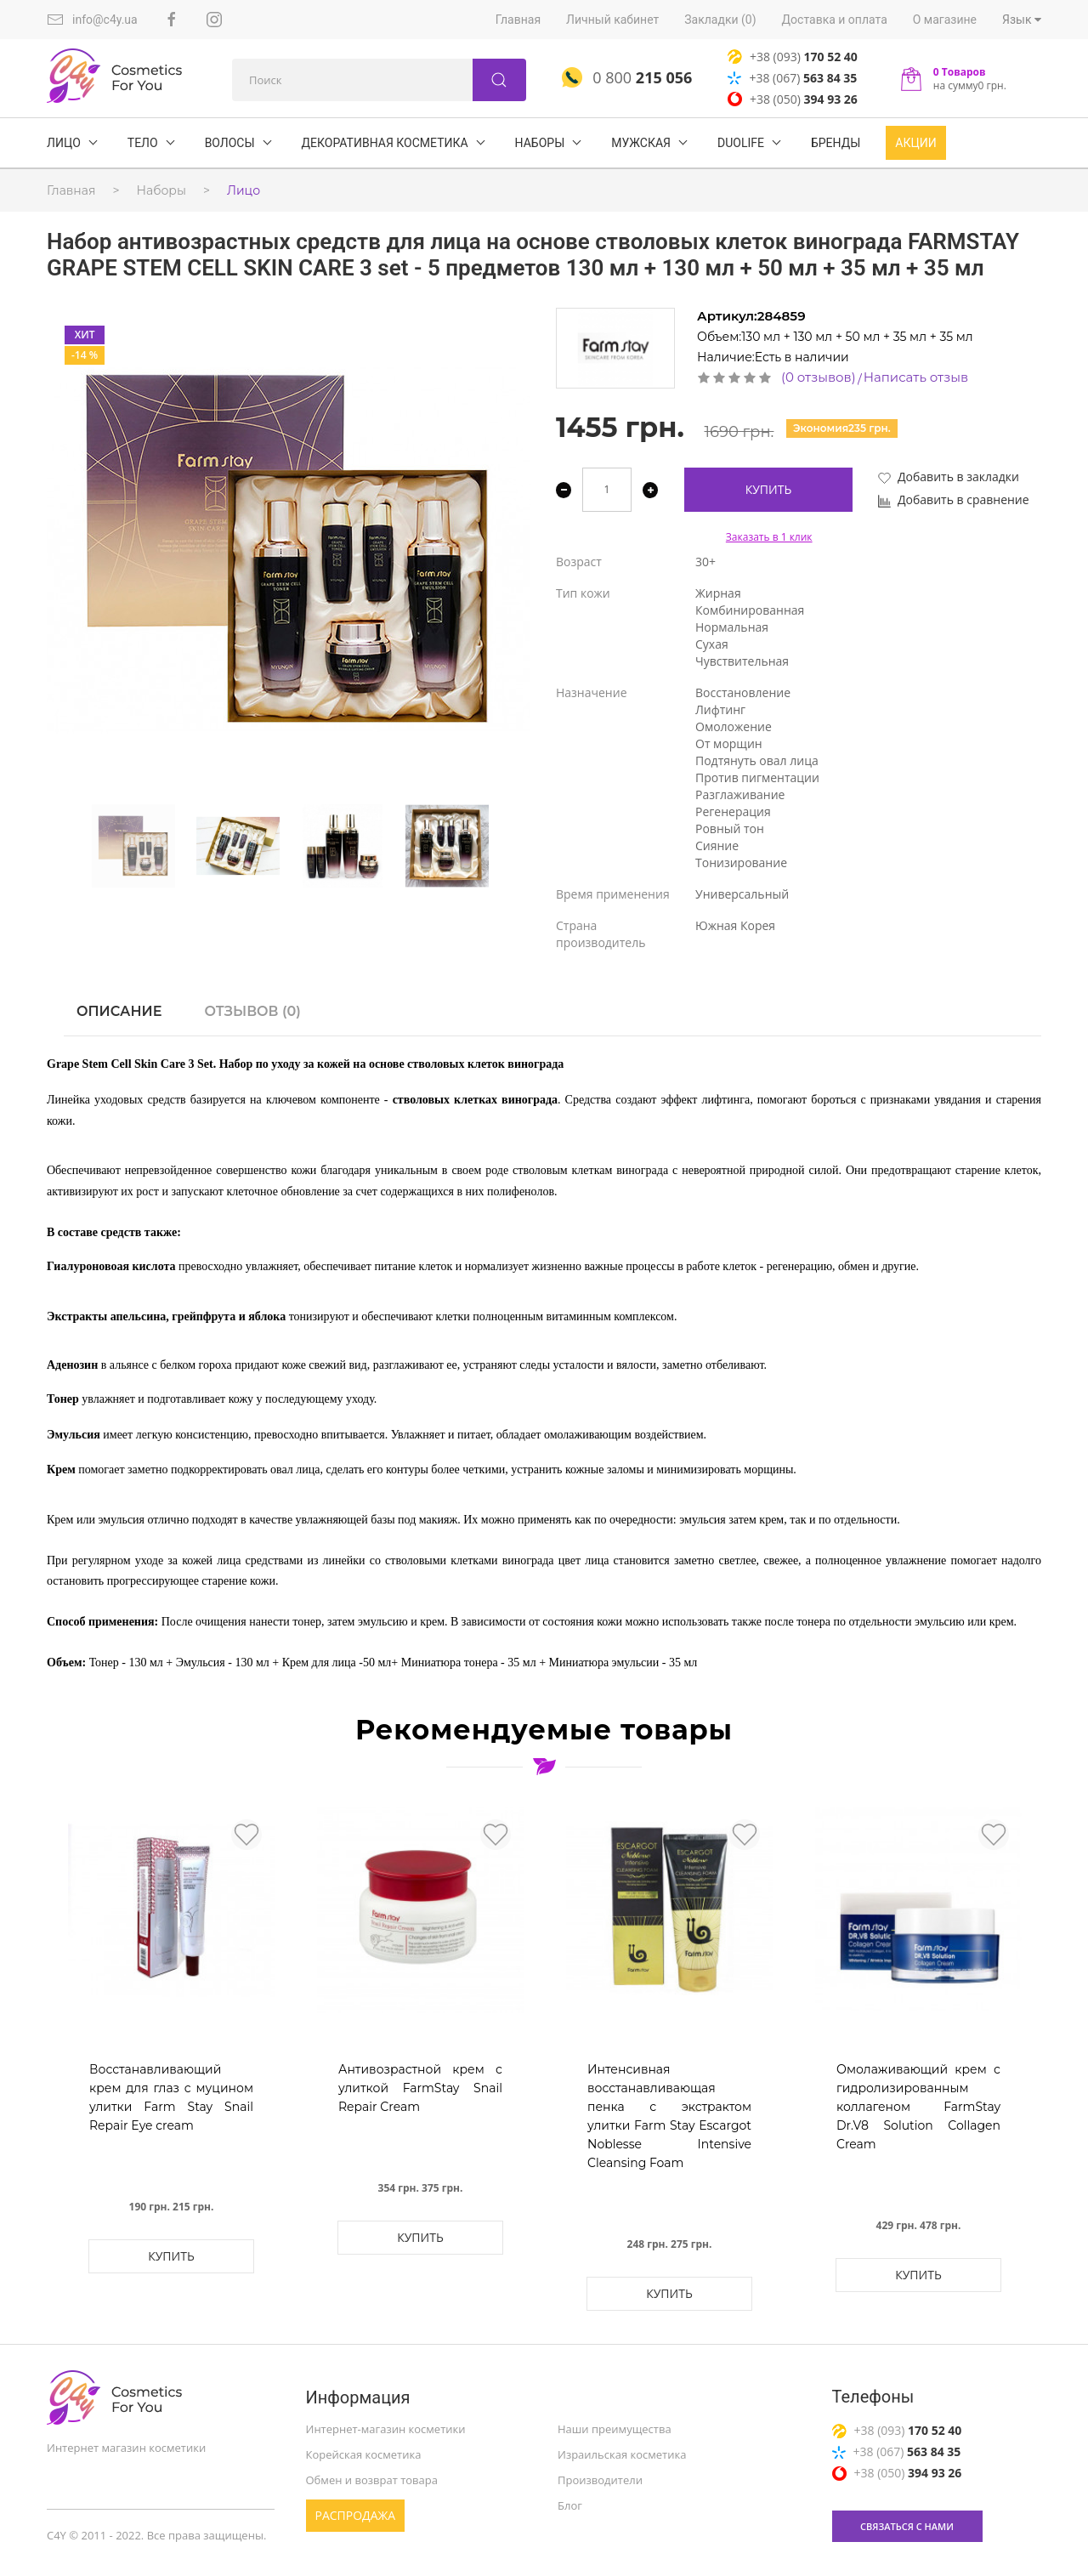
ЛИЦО (64, 143)
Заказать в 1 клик (769, 537)
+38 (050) (793, 99)
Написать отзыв (916, 377)
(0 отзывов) (818, 377)
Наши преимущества (615, 2429)
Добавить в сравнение (953, 499)
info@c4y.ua (92, 19)
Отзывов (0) (252, 1011)
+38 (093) (793, 56)
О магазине (945, 19)
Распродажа (355, 2515)
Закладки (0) (720, 19)
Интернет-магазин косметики (386, 2429)
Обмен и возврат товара (372, 2480)
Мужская (641, 143)
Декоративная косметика (385, 143)
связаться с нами (907, 2526)
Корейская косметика (364, 2454)
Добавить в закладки (948, 476)
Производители (600, 2480)
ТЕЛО (143, 143)
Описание (119, 1011)
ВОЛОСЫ (230, 143)
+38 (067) (792, 78)
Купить (768, 489)
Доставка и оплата (834, 19)
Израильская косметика (622, 2454)
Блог (570, 2505)
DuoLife (740, 143)
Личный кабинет (612, 19)
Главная (518, 19)
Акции (915, 143)
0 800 (627, 77)
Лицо (243, 190)
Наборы (540, 143)
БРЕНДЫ (835, 143)
